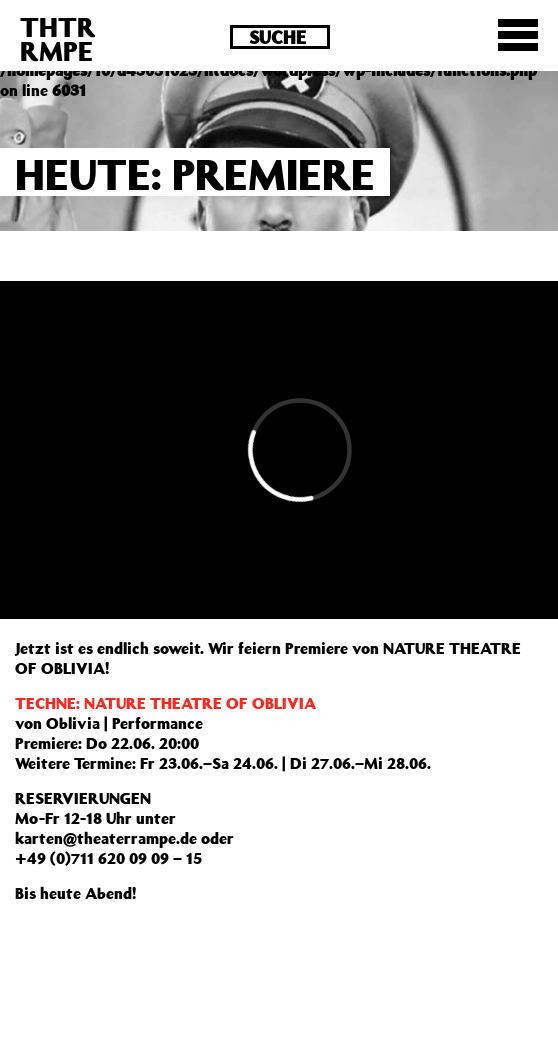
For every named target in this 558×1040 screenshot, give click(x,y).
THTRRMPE (58, 38)
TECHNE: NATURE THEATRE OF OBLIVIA (165, 703)
